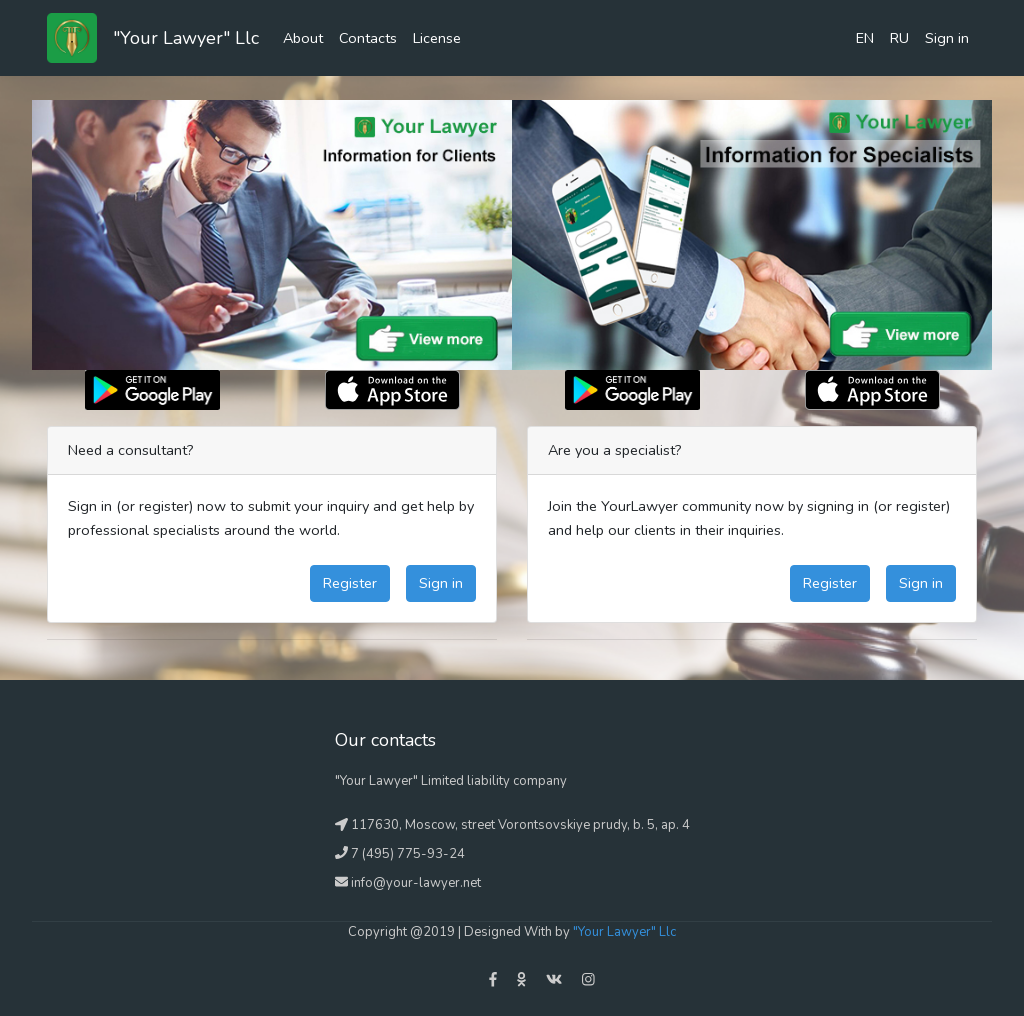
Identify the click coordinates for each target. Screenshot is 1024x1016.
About (303, 38)
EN (865, 38)
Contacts (368, 38)
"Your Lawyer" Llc (186, 38)
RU (899, 38)
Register (350, 583)
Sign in (947, 38)
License (437, 38)
